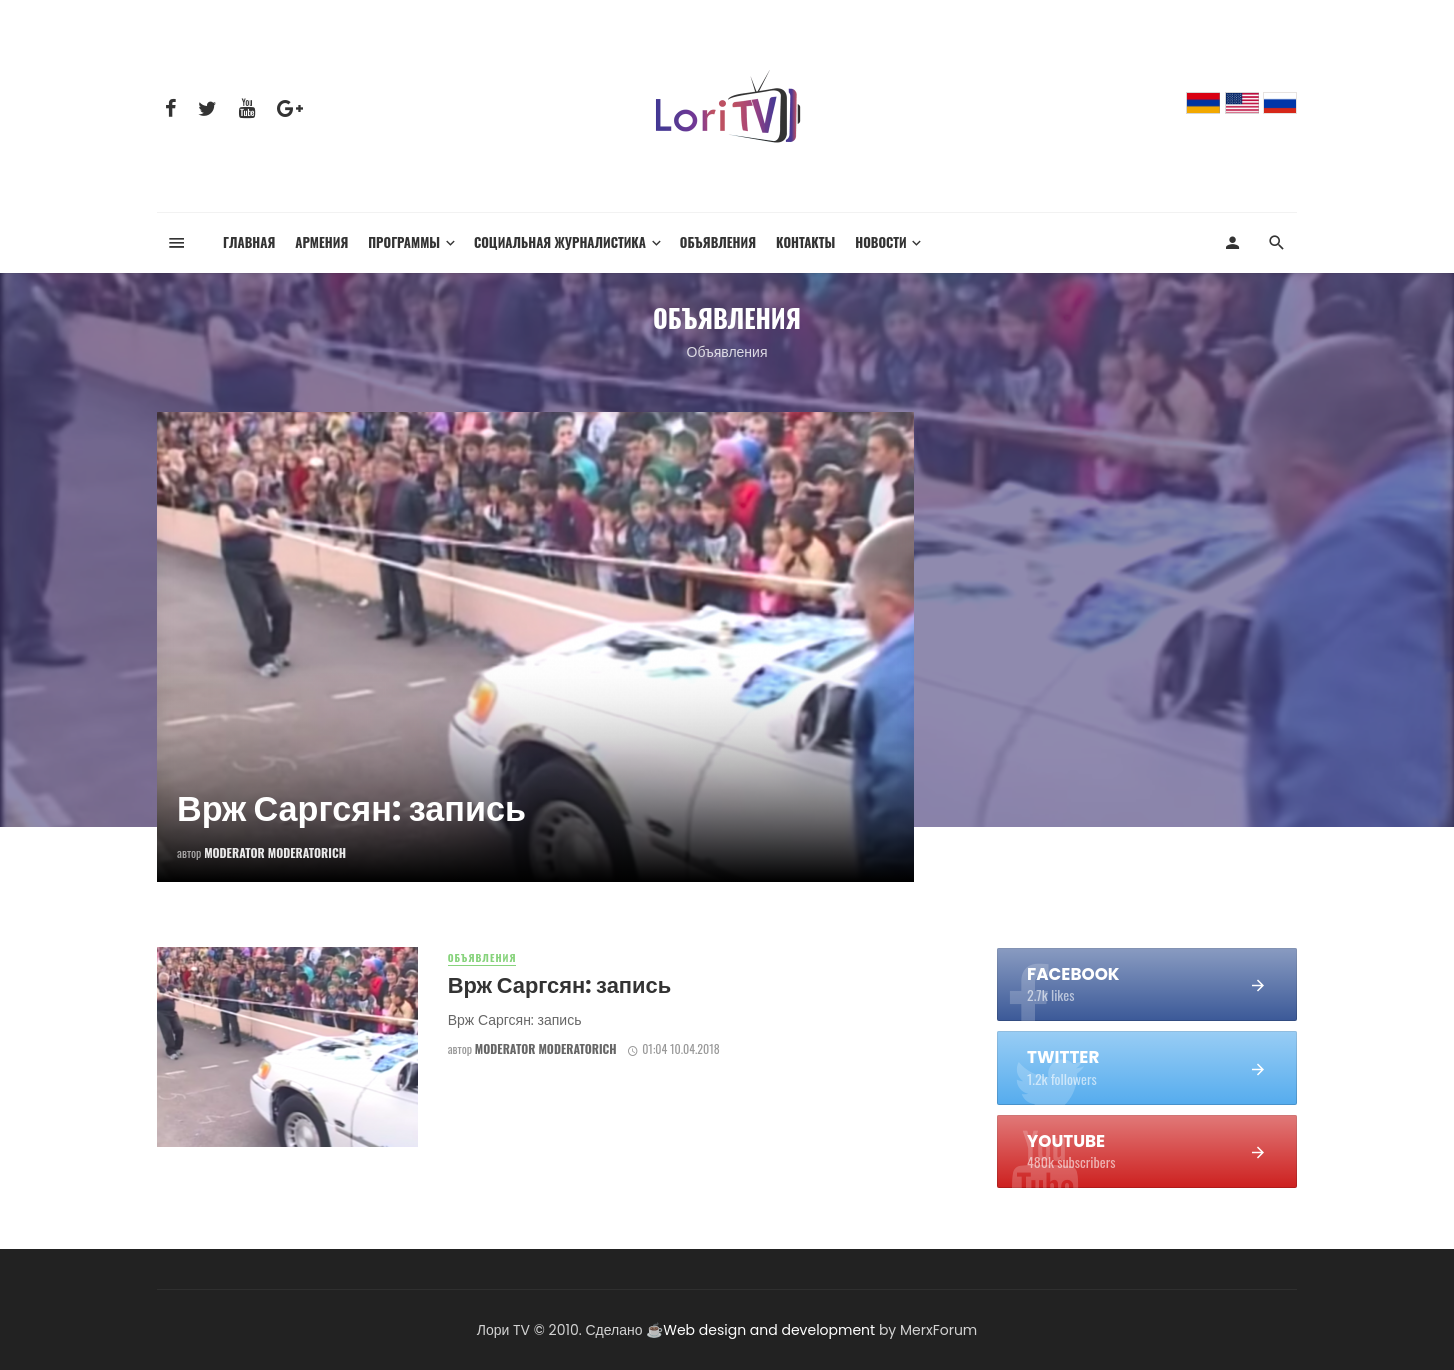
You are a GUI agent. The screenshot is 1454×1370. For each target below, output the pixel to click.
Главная (249, 242)
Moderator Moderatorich (546, 1048)
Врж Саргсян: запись (559, 985)
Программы (404, 242)
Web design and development (769, 1330)
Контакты (805, 242)
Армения (321, 242)
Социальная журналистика (560, 242)
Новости (880, 242)
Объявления (718, 242)
